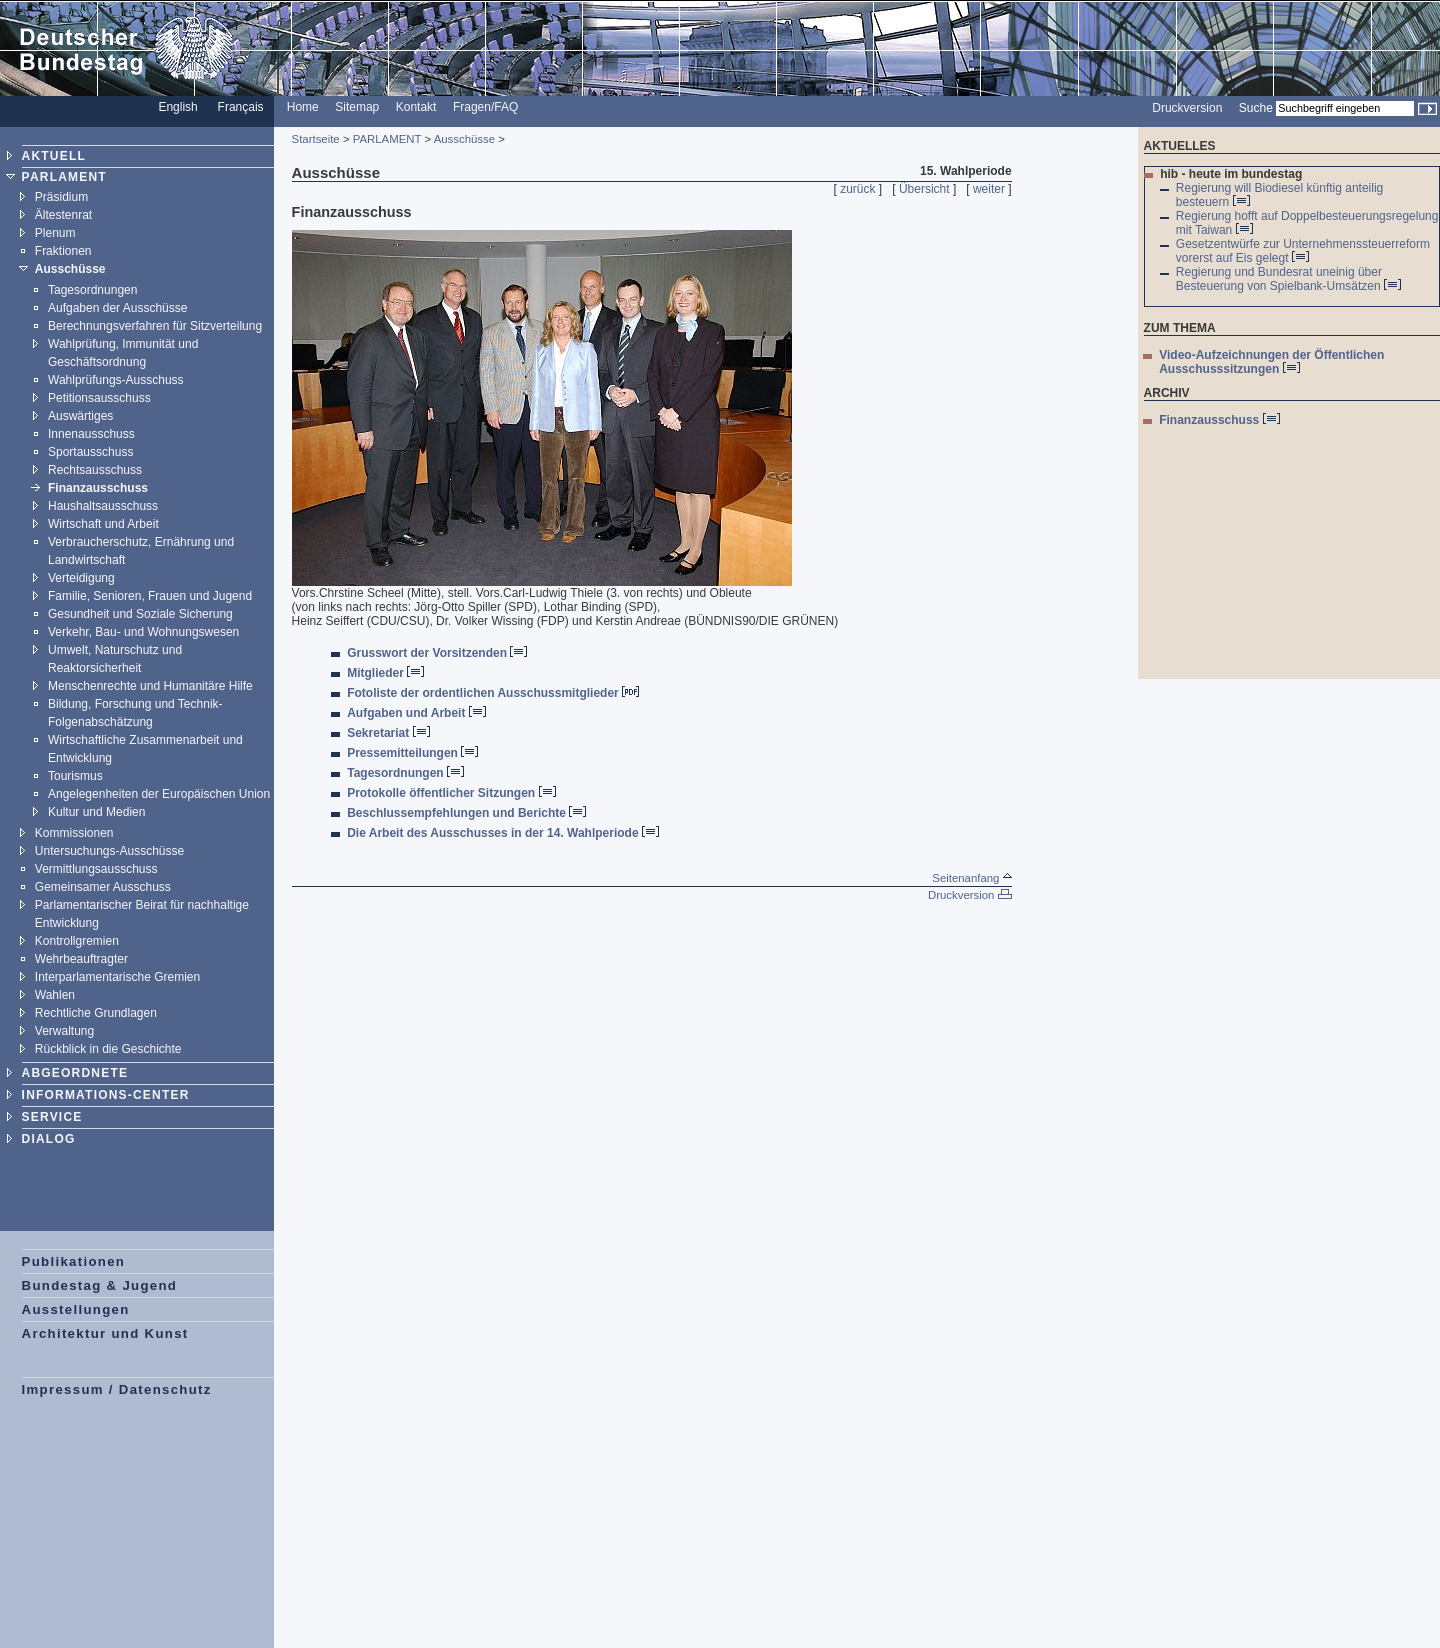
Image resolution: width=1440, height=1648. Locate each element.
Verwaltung (64, 1031)
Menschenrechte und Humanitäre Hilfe (150, 686)
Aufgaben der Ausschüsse (117, 308)
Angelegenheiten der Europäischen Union (159, 794)
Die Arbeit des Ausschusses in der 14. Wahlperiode (503, 833)
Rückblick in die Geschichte (108, 1049)
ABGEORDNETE (75, 1073)
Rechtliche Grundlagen (96, 1013)
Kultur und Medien (96, 812)
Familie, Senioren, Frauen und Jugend (150, 596)
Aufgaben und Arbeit (416, 713)
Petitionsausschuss (99, 398)
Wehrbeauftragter (81, 959)
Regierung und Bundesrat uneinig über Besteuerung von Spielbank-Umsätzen (1288, 279)
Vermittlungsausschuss (96, 869)
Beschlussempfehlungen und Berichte (466, 813)
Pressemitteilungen (412, 753)
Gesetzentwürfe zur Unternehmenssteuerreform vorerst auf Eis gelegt (1303, 251)
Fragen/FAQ (485, 107)
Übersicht (924, 189)
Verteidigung (81, 578)
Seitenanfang (971, 878)
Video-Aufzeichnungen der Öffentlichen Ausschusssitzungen (1271, 362)
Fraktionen (63, 251)
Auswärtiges (80, 416)
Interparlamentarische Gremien (117, 977)
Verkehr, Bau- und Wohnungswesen (143, 632)
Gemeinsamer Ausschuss (103, 887)
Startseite (316, 139)
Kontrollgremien (77, 941)
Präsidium (61, 197)
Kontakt (416, 107)
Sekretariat (388, 733)
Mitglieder (385, 673)
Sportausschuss (90, 452)
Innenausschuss (91, 434)
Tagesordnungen (92, 290)
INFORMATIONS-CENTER (106, 1095)
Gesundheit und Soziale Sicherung (140, 614)
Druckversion (1187, 108)
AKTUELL (54, 156)
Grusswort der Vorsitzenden (437, 653)
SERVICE (52, 1117)
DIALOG (49, 1139)
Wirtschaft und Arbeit (103, 524)
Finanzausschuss (98, 488)
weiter (989, 189)
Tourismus (75, 776)
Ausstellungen (76, 1309)
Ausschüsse (70, 269)
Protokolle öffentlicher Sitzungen (451, 793)
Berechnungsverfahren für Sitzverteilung (155, 326)
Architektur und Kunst (105, 1333)
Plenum (55, 233)
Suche (1256, 108)
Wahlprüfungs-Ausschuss (116, 380)
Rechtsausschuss (95, 470)
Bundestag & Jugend (100, 1285)
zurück (857, 189)
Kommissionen (74, 833)
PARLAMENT (64, 177)
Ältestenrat (63, 215)
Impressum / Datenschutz (117, 1389)
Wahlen (55, 995)
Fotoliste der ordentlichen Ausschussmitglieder (493, 693)
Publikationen (74, 1261)
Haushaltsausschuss (103, 506)
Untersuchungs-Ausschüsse (109, 851)
